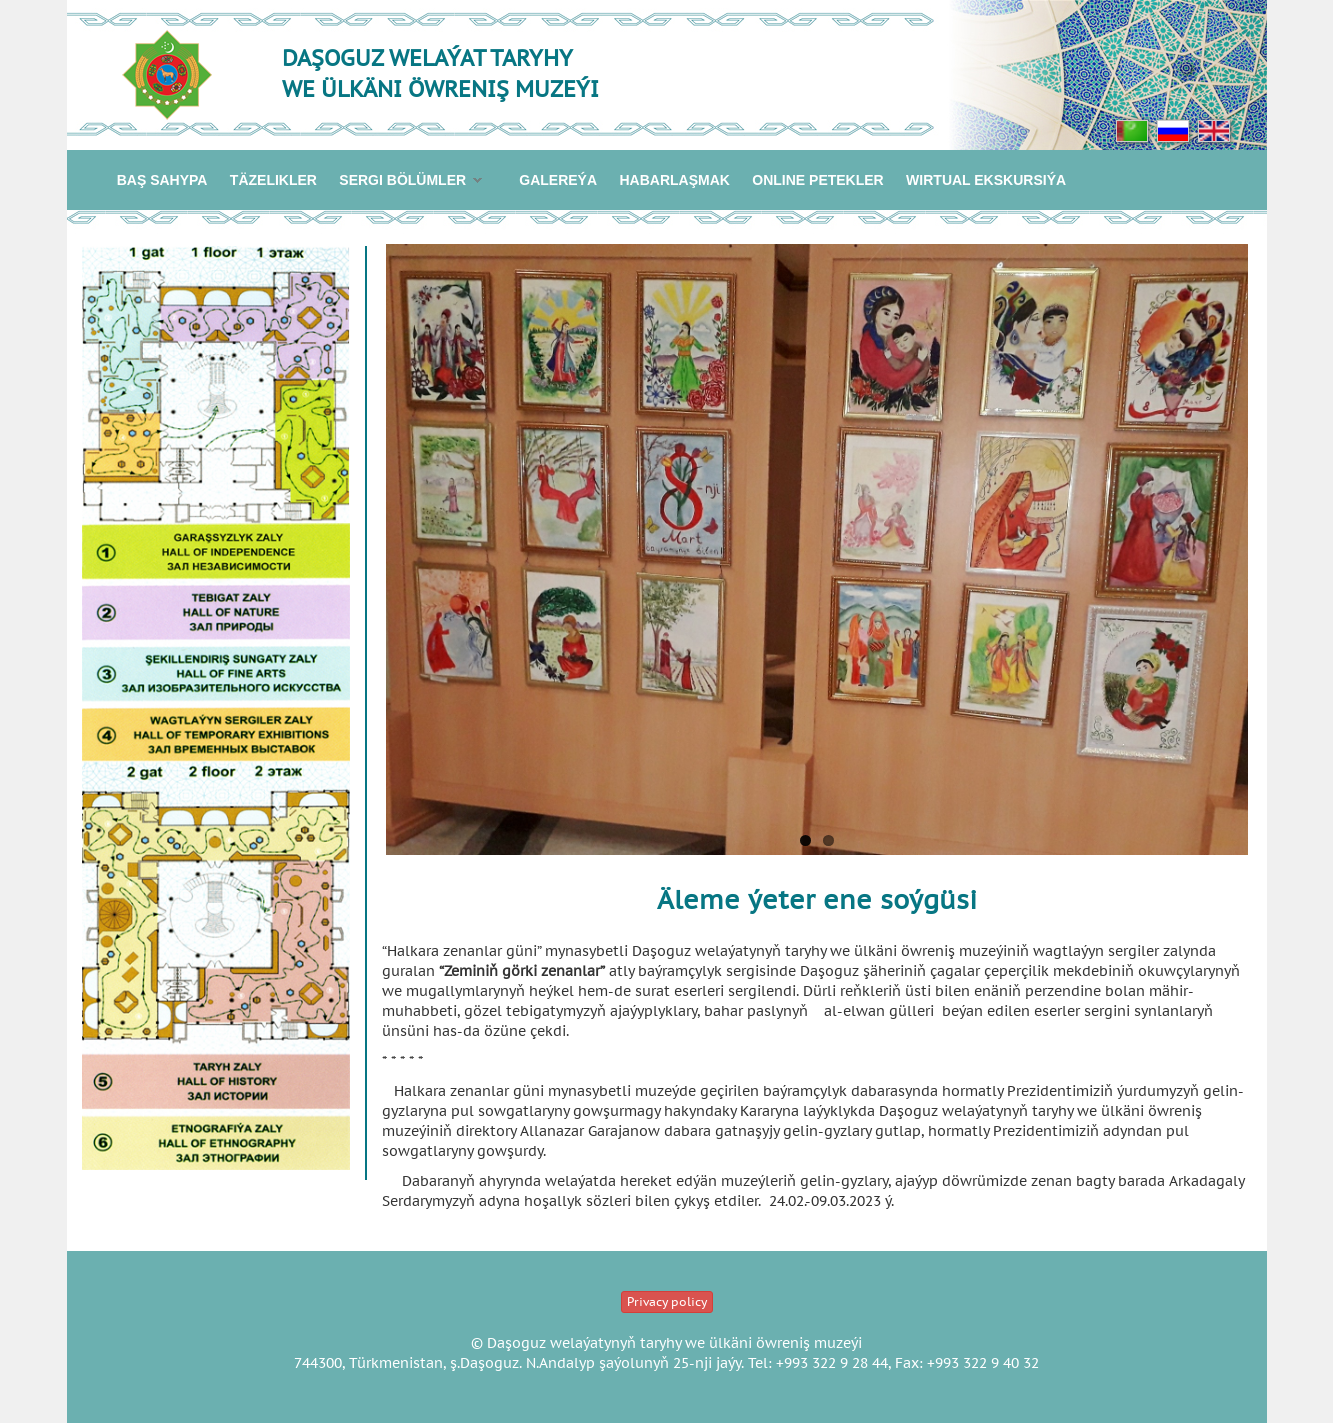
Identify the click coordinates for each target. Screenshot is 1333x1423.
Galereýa (558, 180)
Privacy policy (667, 1301)
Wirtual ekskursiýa (986, 180)
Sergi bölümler (404, 181)
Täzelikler (273, 180)
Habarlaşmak (674, 180)
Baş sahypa (162, 180)
